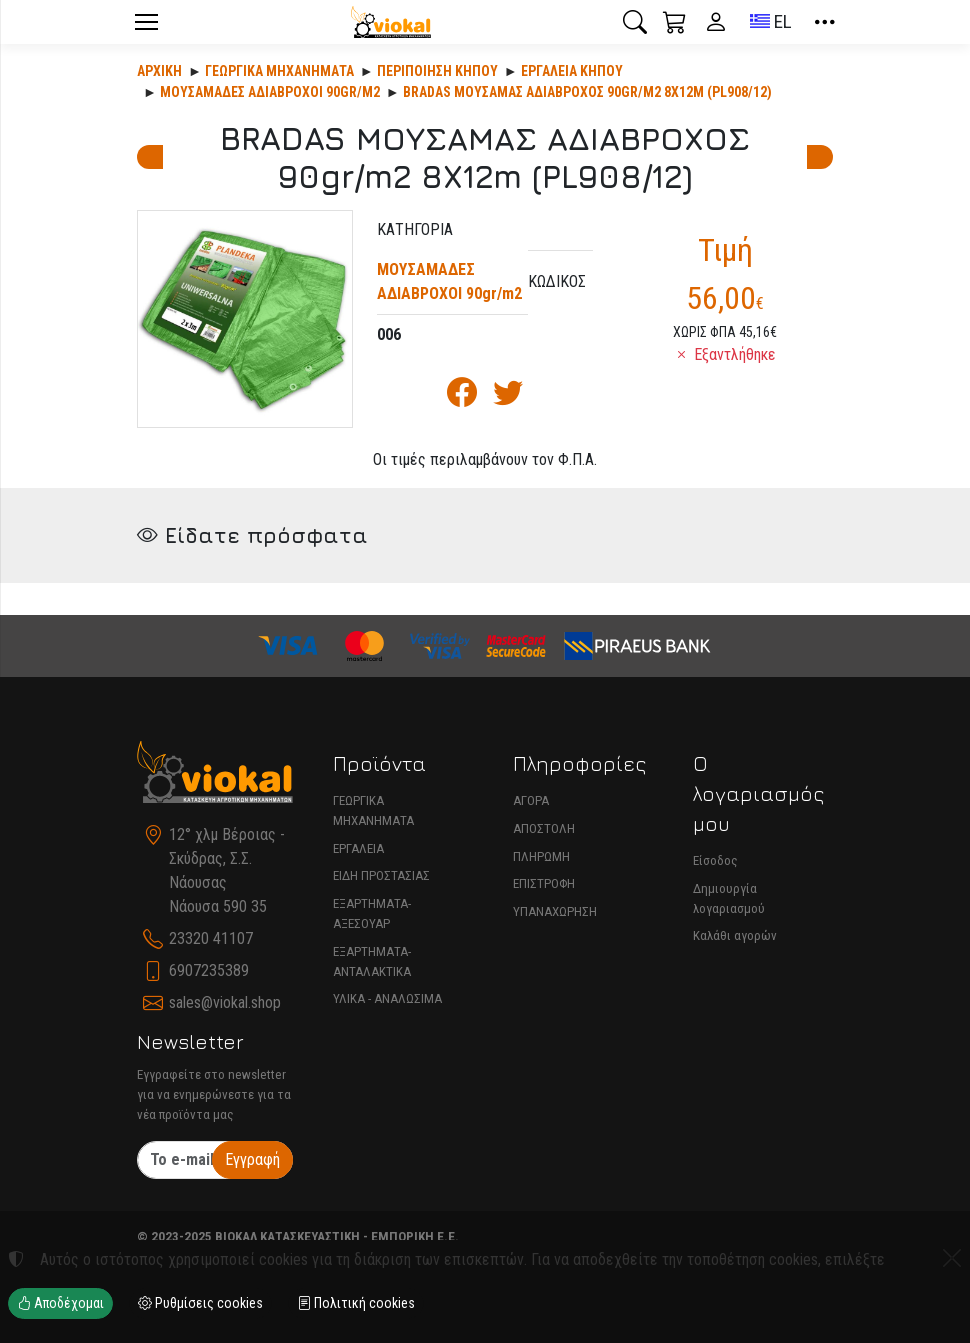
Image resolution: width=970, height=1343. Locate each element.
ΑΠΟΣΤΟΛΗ (544, 828)
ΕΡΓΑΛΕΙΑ (358, 848)
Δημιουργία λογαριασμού (729, 898)
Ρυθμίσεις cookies (200, 1303)
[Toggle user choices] (716, 22)
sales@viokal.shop (225, 1002)
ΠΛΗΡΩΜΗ (541, 856)
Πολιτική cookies (356, 1303)
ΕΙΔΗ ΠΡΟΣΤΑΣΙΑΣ (381, 875)
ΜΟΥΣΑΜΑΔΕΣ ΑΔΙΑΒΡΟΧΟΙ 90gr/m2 (270, 92)
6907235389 (209, 970)
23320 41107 (211, 938)
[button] (635, 22)
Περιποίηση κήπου (437, 71)
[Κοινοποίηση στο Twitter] (508, 397)
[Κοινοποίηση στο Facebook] (462, 397)
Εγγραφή (252, 1159)
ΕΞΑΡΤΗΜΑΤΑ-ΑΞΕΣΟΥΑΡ (372, 913)
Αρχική (159, 71)
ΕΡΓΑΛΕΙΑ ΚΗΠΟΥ (572, 71)
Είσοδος (715, 860)
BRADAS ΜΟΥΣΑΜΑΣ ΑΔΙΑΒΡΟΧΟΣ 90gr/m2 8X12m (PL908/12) (587, 92)
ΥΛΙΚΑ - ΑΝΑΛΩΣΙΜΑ (387, 998)
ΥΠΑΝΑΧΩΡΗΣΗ (555, 911)
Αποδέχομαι (60, 1303)
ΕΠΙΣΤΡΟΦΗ (544, 883)
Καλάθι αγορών (735, 935)
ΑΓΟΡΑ (531, 800)
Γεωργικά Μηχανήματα (279, 71)
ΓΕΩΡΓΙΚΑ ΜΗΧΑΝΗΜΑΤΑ (373, 810)
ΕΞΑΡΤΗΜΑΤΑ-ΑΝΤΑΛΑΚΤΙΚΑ (372, 961)
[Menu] (146, 22)
